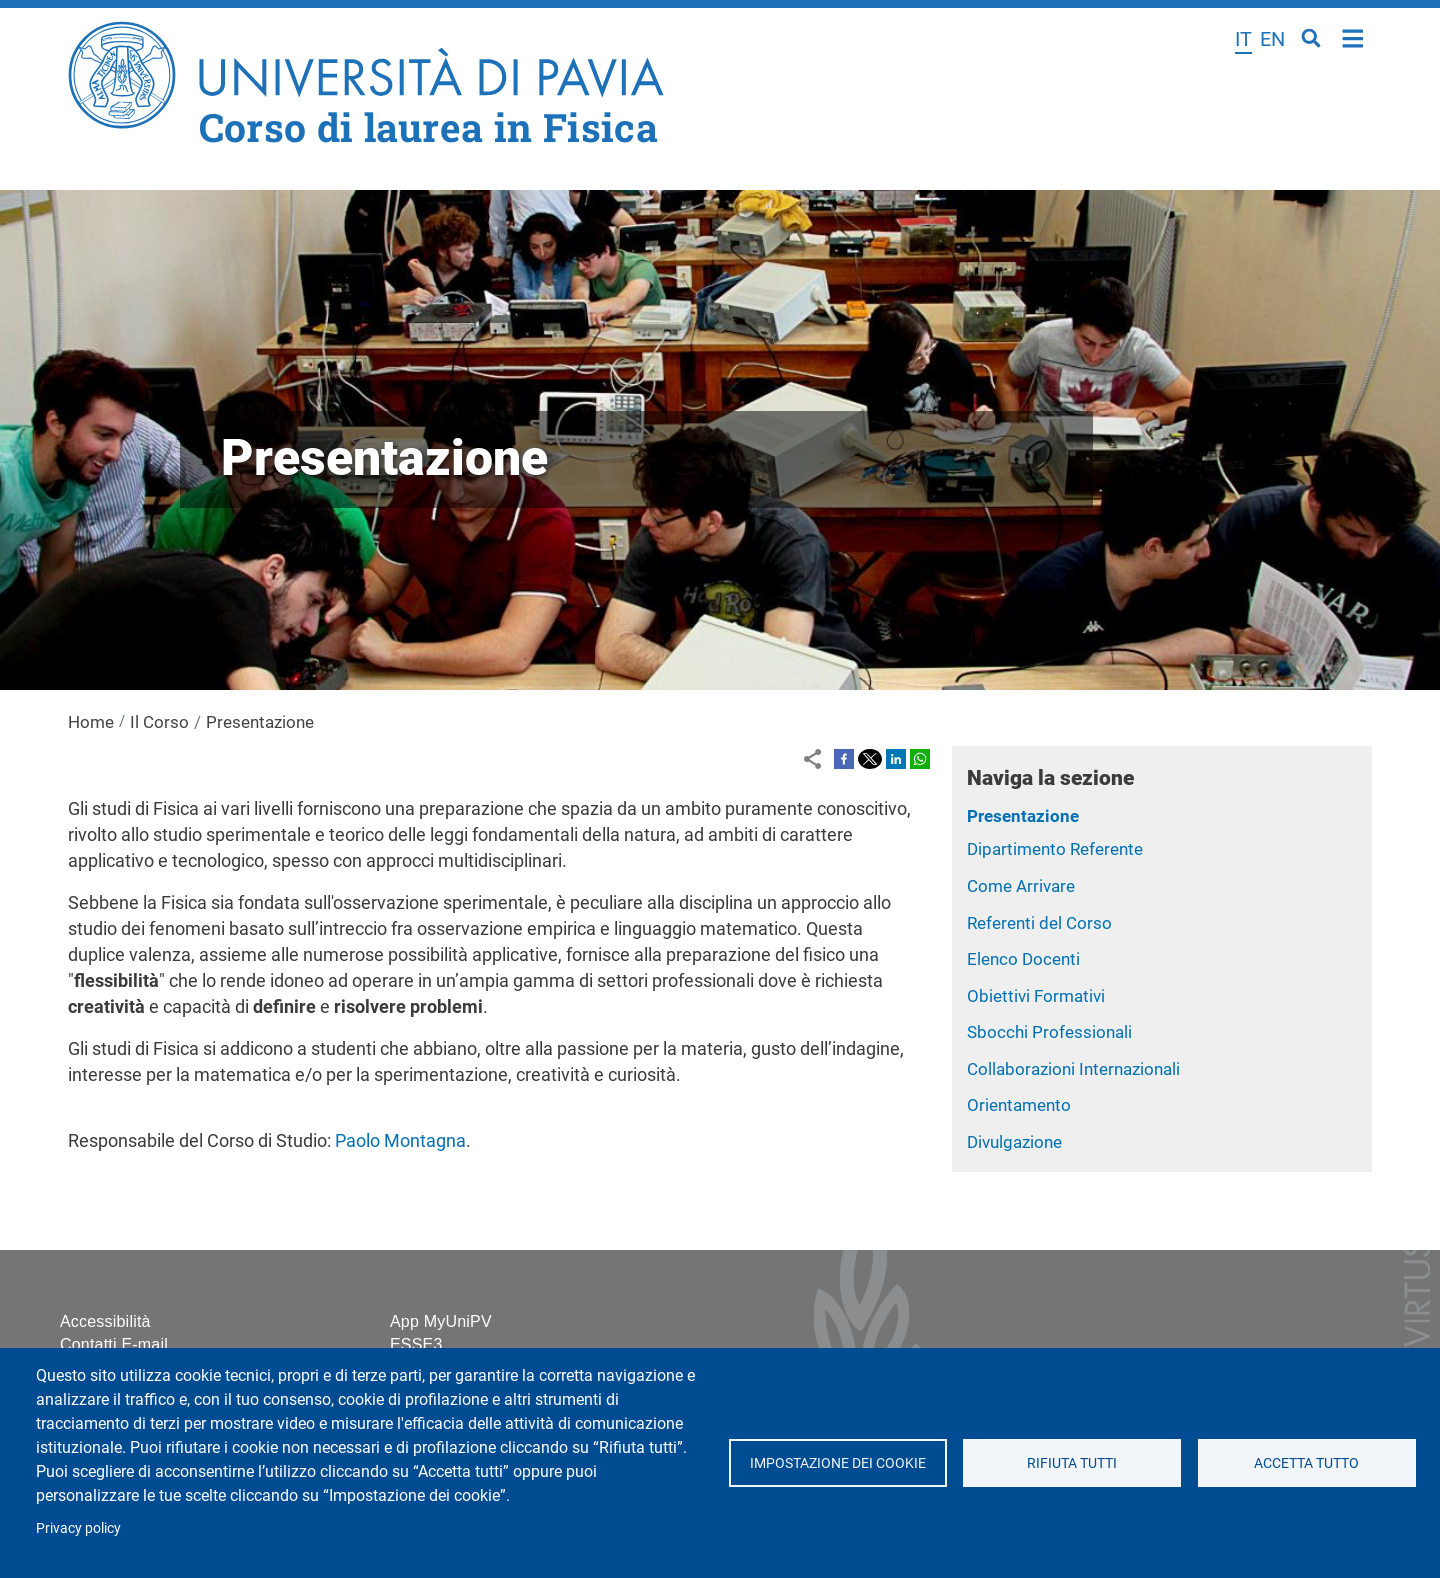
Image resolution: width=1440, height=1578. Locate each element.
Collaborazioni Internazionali (1073, 1069)
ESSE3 (416, 1344)
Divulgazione (1014, 1142)
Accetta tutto (1306, 1463)
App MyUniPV (441, 1321)
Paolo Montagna (400, 1140)
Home (1353, 36)
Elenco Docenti (1023, 959)
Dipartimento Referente (1055, 849)
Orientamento (1019, 1105)
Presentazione (1023, 816)
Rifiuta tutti (1072, 1463)
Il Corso (159, 722)
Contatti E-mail (114, 1344)
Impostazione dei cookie (837, 1463)
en (1272, 39)
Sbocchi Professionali (1049, 1032)
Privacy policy (78, 1528)
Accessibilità (105, 1321)
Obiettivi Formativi (1036, 996)
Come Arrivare (1021, 886)
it (1243, 39)
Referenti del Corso (1039, 923)
